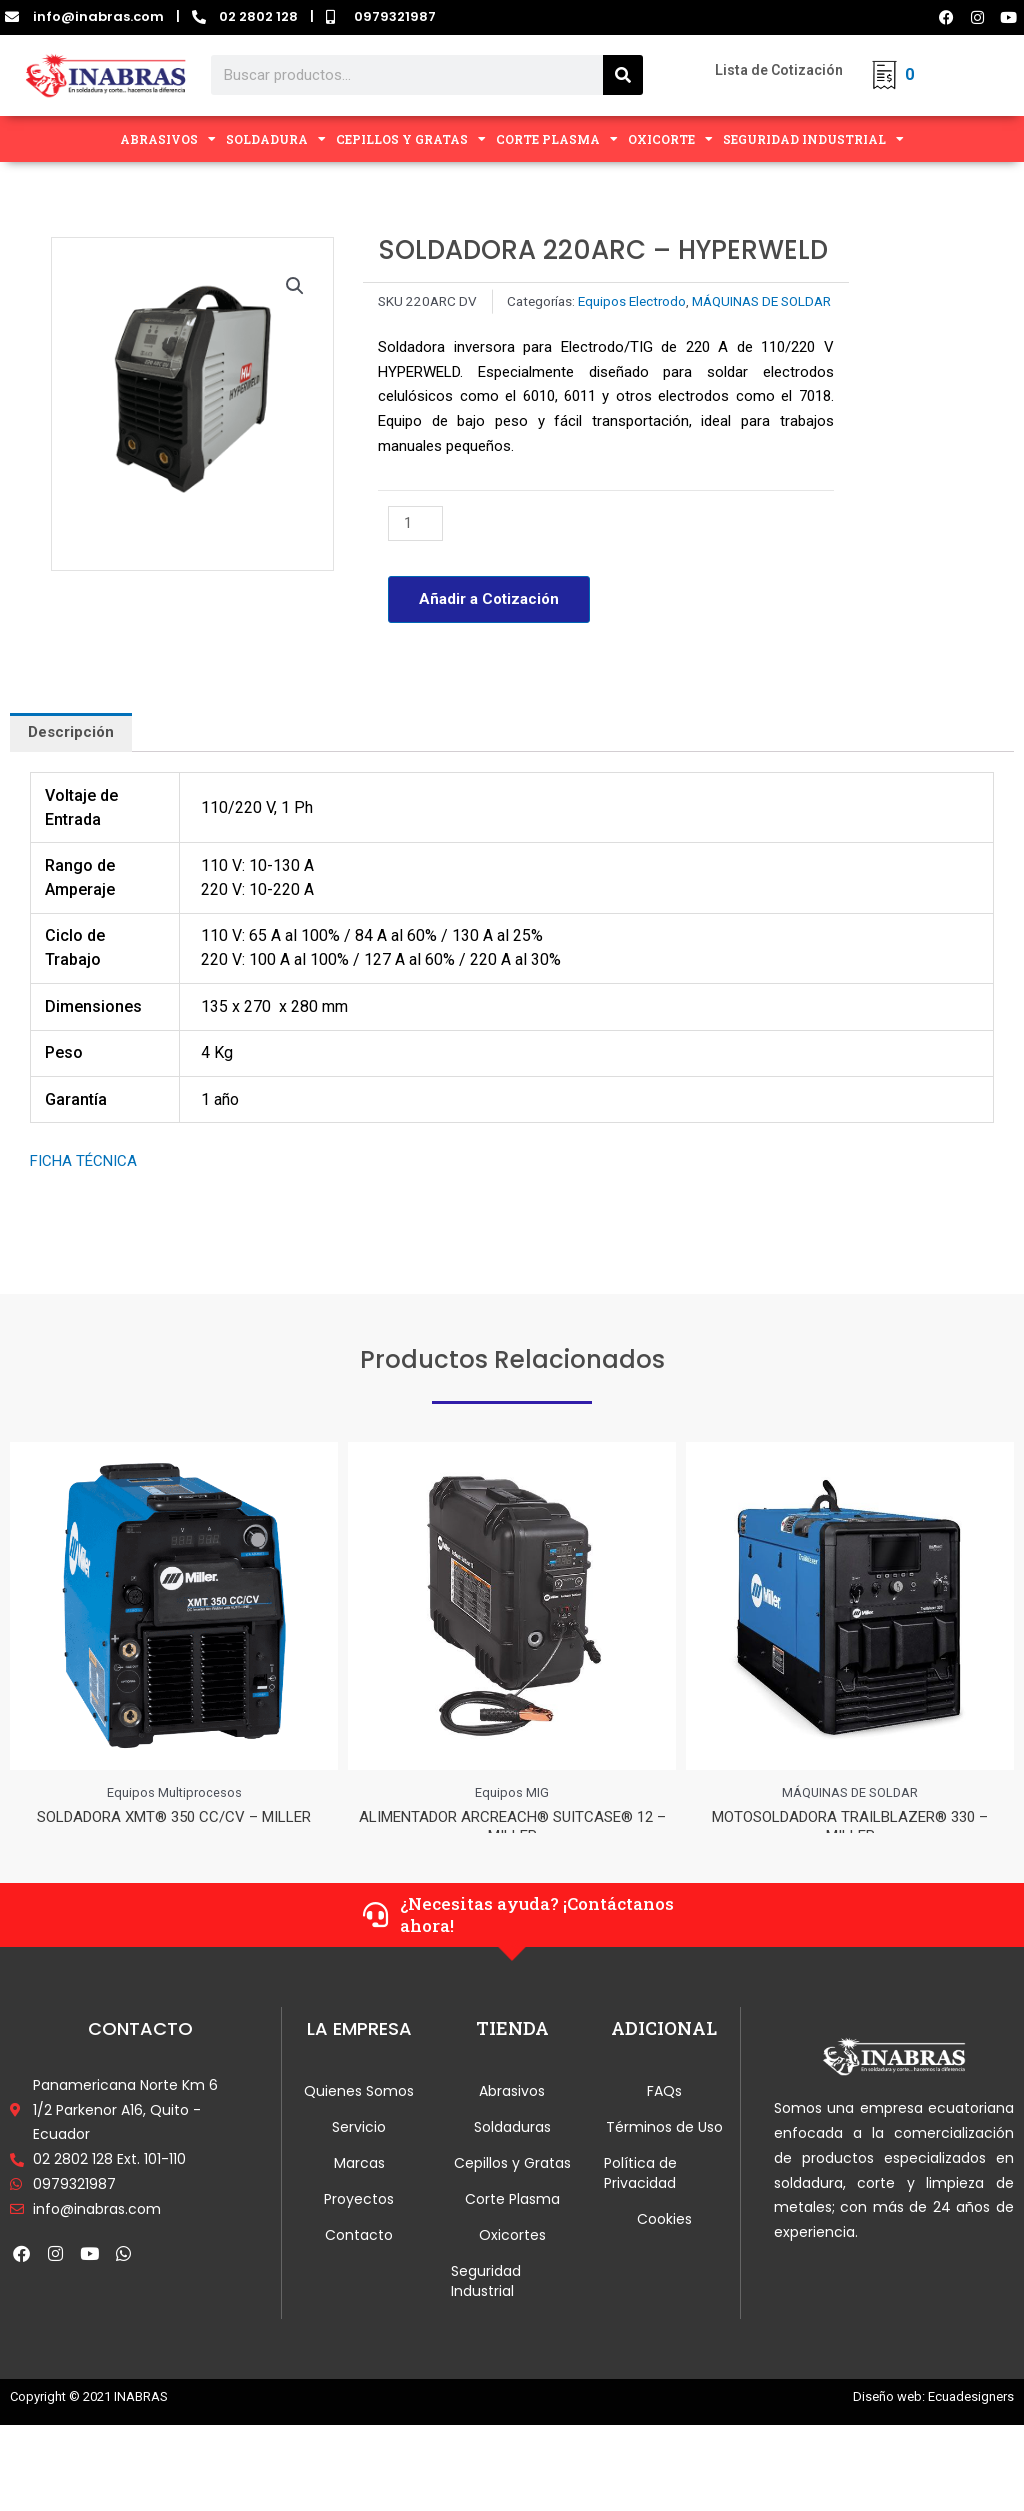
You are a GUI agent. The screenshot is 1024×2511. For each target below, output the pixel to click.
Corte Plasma (512, 2220)
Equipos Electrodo (632, 301)
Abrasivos (512, 2112)
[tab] (71, 732)
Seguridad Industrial (486, 2302)
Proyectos (359, 2220)
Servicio (359, 2148)
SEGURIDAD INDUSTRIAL (813, 139)
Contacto (359, 2256)
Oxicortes (512, 2256)
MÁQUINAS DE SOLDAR (761, 301)
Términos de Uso (664, 2148)
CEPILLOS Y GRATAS (411, 139)
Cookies (664, 2240)
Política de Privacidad (640, 2194)
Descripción (71, 732)
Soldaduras (512, 2148)
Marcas (359, 2184)
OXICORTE (670, 139)
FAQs (664, 2112)
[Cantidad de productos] (415, 523)
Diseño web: (889, 2417)
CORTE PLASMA (557, 139)
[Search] (623, 75)
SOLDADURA (276, 139)
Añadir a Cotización (489, 599)
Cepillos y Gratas (512, 2184)
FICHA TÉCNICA (83, 1161)
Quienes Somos (359, 2112)
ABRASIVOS (168, 139)
